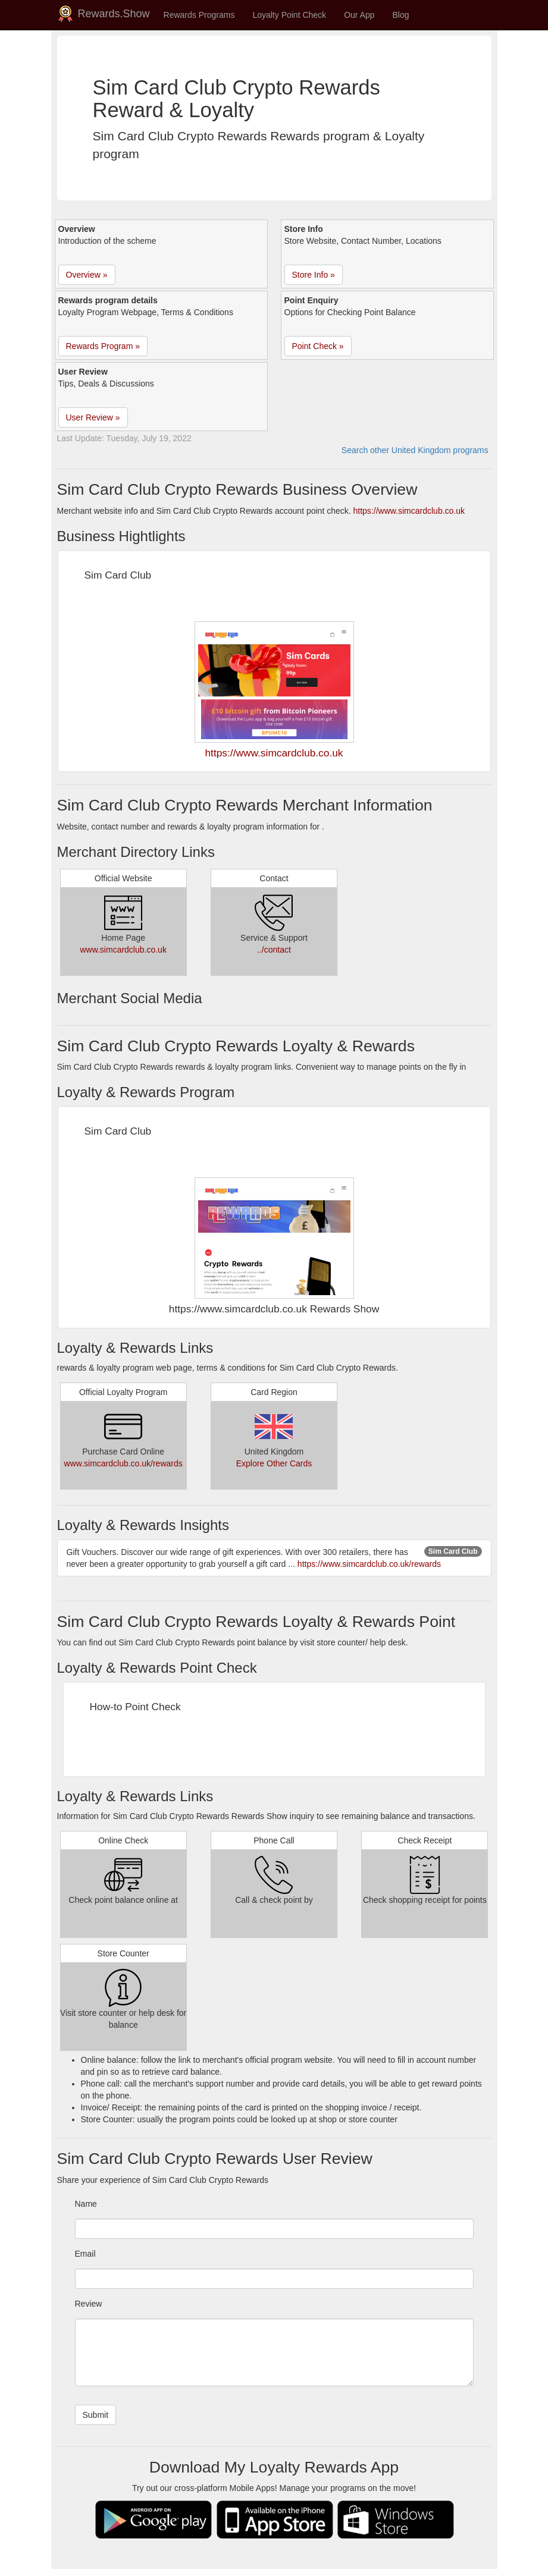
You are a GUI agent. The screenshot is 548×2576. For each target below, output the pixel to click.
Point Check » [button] (318, 346)
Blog (401, 15)
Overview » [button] (87, 274)
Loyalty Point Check (289, 15)
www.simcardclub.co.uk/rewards (123, 1463)
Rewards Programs (199, 15)
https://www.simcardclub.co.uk (409, 511)
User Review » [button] (93, 417)
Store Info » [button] (313, 274)
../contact (274, 949)
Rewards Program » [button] (103, 346)
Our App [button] (359, 15)
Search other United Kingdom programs (415, 450)
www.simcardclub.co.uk (123, 949)
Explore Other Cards (274, 1463)
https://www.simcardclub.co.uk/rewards (369, 1564)
